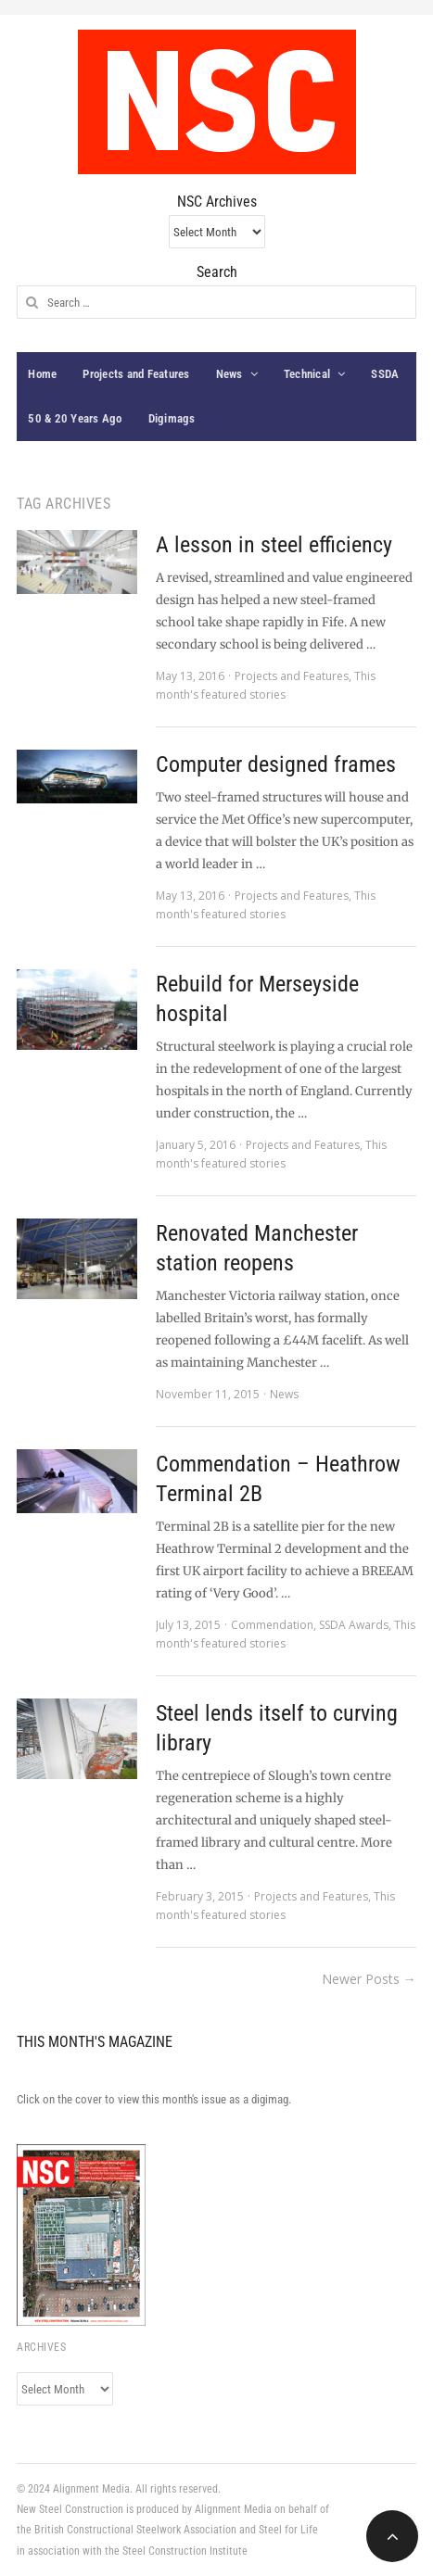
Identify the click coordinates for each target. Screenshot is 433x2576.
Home (42, 374)
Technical (307, 374)
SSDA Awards (353, 1625)
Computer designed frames (276, 764)
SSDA (385, 374)
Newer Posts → (369, 1979)
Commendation (272, 1625)
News (229, 374)
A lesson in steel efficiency (274, 545)
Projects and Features (136, 374)
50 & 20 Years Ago (74, 418)
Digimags (172, 418)
